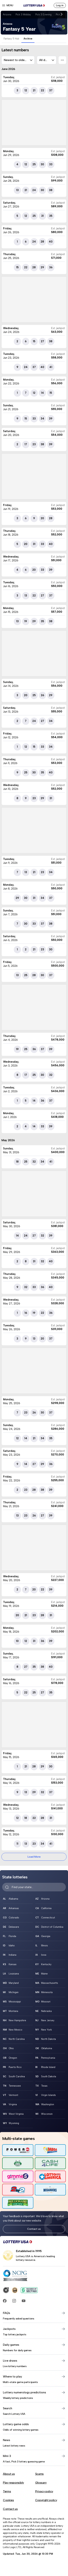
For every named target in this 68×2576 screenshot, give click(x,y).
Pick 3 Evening (43, 14)
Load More (34, 1856)
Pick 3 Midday (23, 14)
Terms (7, 2491)
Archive (28, 38)
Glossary (41, 2482)
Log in (59, 5)
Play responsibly (13, 2482)
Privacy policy (44, 2491)
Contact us (34, 2228)
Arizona (7, 14)
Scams (39, 2474)
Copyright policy (46, 2500)
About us (9, 2474)
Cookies (8, 2500)
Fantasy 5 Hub (11, 38)
